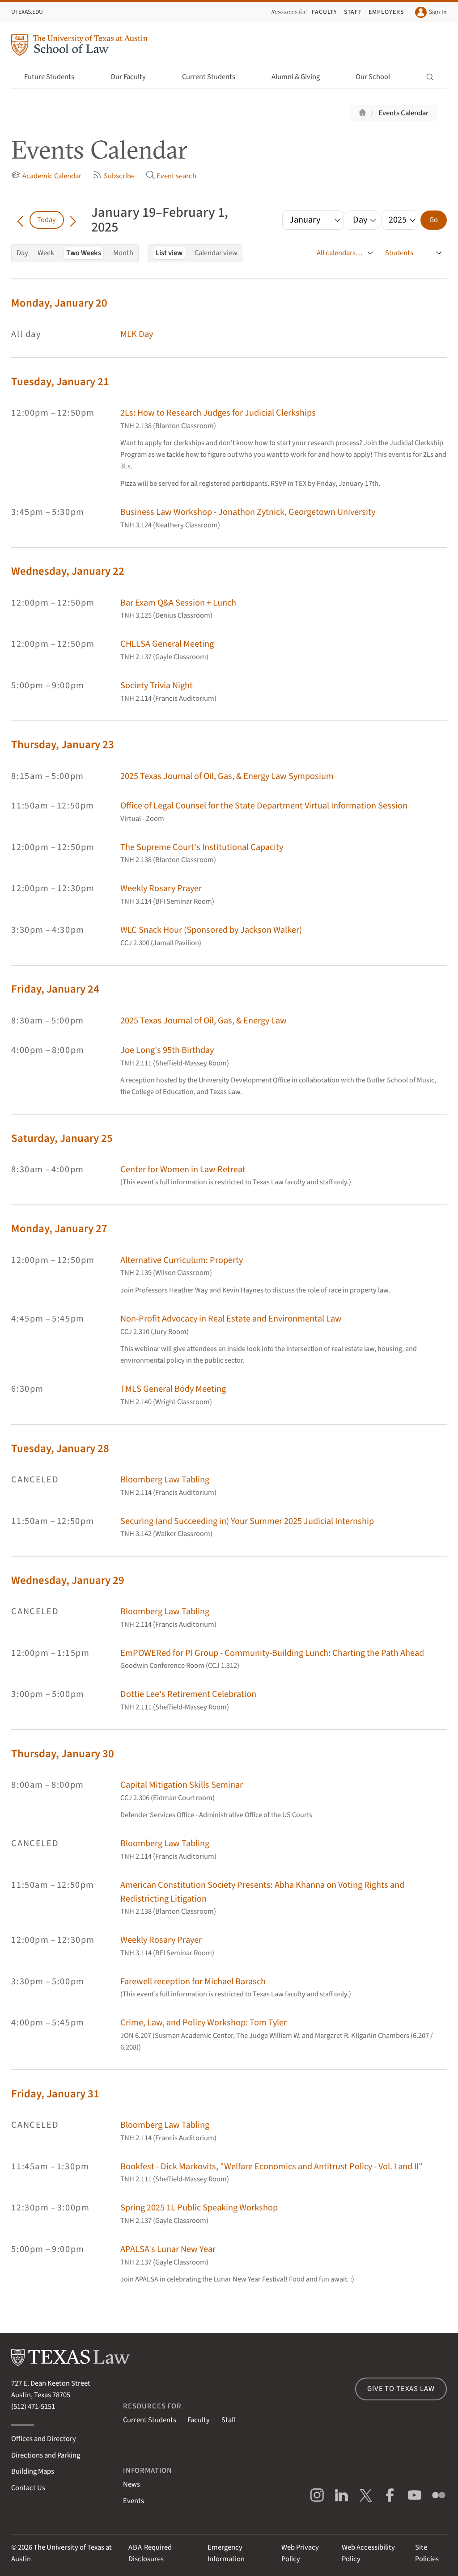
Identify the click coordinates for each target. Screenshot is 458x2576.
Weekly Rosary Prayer (161, 888)
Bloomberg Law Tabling (164, 1479)
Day (22, 253)
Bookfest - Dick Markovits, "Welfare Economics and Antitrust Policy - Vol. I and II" (271, 2166)
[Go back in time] (20, 220)
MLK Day (136, 334)
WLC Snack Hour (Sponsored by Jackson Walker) (211, 929)
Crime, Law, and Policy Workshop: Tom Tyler (203, 2022)
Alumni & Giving (300, 77)
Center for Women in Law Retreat (183, 1169)
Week (46, 253)
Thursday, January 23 (62, 745)
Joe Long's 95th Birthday (167, 1050)
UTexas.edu (27, 12)
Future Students (54, 77)
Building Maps (32, 2471)
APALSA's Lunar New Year (168, 2249)
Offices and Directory (43, 2438)
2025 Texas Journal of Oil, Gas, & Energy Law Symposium (227, 776)
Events (133, 2501)
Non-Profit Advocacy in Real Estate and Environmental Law (231, 1318)
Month (123, 253)
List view (169, 253)
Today (46, 220)
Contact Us (28, 2488)
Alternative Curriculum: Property (181, 1260)
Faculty (324, 12)
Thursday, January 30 (62, 1754)
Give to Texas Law (400, 2388)
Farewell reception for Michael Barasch (193, 1981)
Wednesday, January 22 (67, 571)
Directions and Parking (45, 2455)
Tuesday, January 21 (60, 382)
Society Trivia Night (156, 685)
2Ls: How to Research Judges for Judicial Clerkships (218, 412)
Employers (386, 12)
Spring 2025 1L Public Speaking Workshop (199, 2207)
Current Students (214, 77)
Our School (378, 77)
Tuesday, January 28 (60, 1448)
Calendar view (216, 253)
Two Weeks (83, 253)
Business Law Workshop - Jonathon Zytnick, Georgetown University (247, 511)
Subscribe (113, 175)
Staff (353, 12)
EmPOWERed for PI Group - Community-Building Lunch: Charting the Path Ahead (272, 1652)
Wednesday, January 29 (67, 1580)
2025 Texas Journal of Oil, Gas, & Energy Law (203, 1020)
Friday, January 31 (55, 2094)
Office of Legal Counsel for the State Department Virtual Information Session (263, 805)
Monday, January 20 (59, 303)
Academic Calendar (46, 175)
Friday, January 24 (55, 989)
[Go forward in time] (73, 220)
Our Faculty (133, 77)
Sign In (430, 12)
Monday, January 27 (59, 1229)
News (131, 2484)
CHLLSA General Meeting (167, 643)
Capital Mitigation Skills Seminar (181, 1784)
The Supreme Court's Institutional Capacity (201, 847)
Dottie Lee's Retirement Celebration (188, 1694)
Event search (171, 175)
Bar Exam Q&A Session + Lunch (178, 602)
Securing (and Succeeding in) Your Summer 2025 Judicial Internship (247, 1521)
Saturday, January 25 (62, 1138)
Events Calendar (403, 113)
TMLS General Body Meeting (173, 1388)
